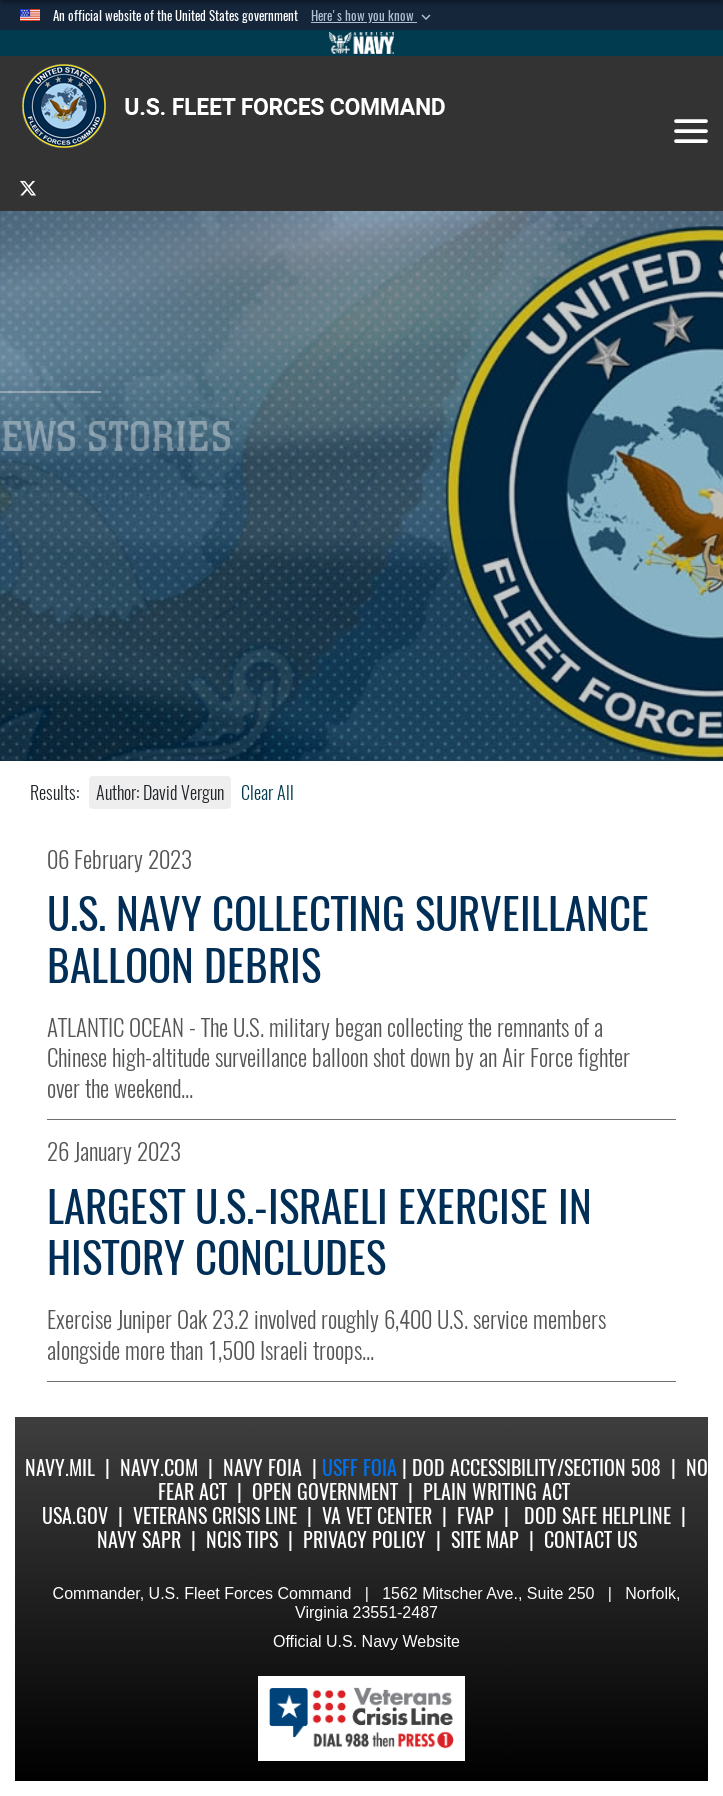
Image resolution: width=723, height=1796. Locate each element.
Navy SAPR (139, 1539)
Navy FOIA (262, 1467)
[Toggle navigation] (691, 131)
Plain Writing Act (496, 1491)
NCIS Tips (242, 1539)
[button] (373, 16)
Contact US (590, 1539)
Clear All (267, 792)
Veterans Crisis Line (215, 1515)
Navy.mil (60, 1467)
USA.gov (75, 1515)
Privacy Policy (364, 1539)
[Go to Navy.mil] (362, 43)
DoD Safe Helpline (597, 1515)
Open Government (325, 1491)
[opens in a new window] (28, 187)
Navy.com (159, 1467)
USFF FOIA (362, 1467)
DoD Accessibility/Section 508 (536, 1467)
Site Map (485, 1539)
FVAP (475, 1515)
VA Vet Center (377, 1515)
